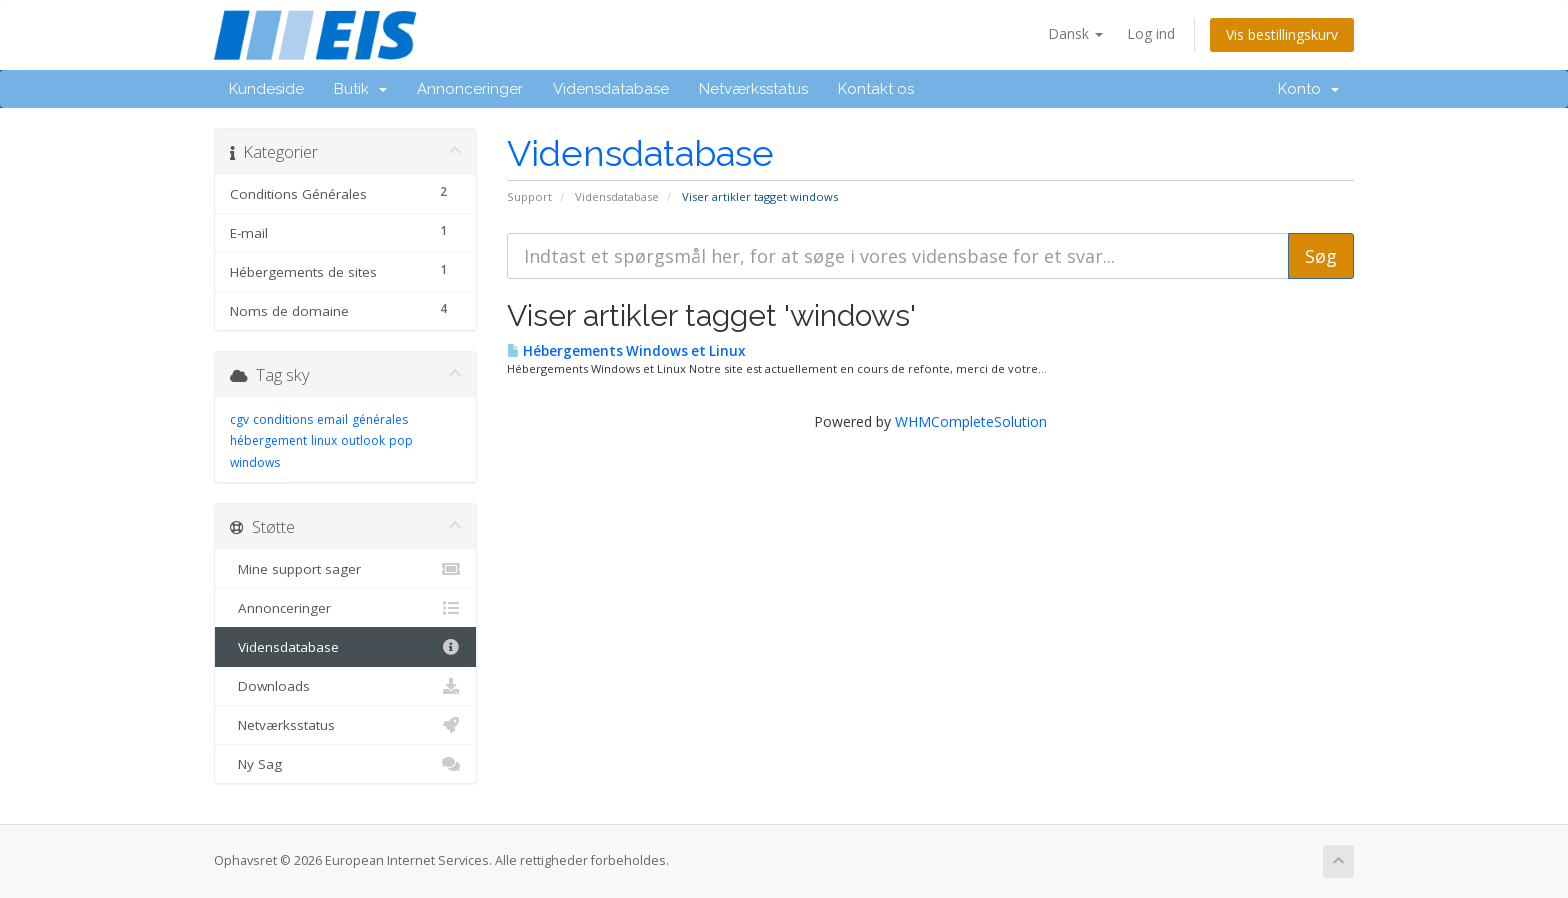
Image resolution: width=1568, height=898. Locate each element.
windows (255, 462)
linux (324, 440)
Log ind (1151, 33)
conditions (283, 419)
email (332, 419)
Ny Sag (345, 764)
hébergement (268, 440)
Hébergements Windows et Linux (626, 351)
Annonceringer (470, 89)
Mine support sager (345, 569)
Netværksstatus (753, 89)
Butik (360, 89)
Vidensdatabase (611, 89)
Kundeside (266, 89)
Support (529, 196)
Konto (1308, 89)
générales (380, 419)
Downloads (345, 686)
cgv (239, 419)
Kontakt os (876, 89)
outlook (363, 440)
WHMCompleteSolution (971, 421)
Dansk (1075, 33)
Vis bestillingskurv (1282, 34)
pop (401, 440)
